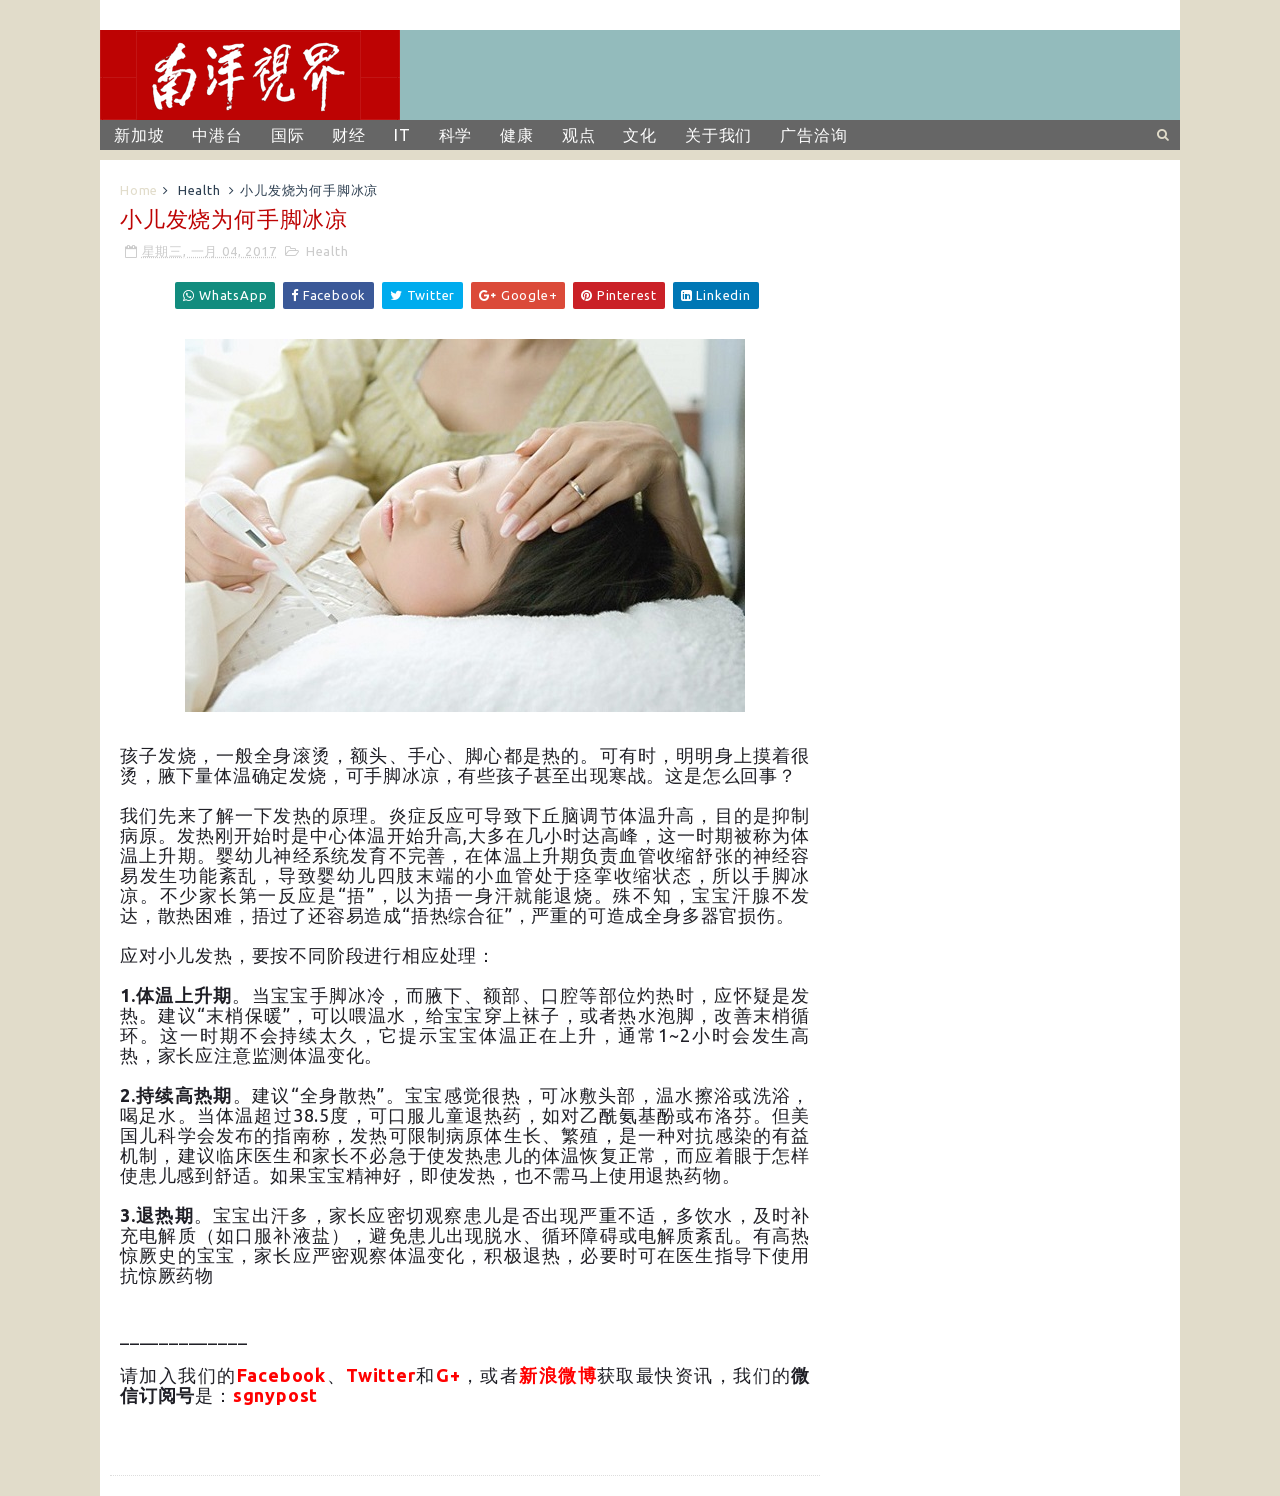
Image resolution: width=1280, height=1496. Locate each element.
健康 (517, 135)
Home (139, 190)
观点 (579, 135)
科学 (456, 135)
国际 (288, 135)
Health (199, 190)
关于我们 (718, 135)
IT (402, 135)
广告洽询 (813, 135)
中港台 (217, 135)
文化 (640, 135)
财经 (349, 135)
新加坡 (139, 135)
